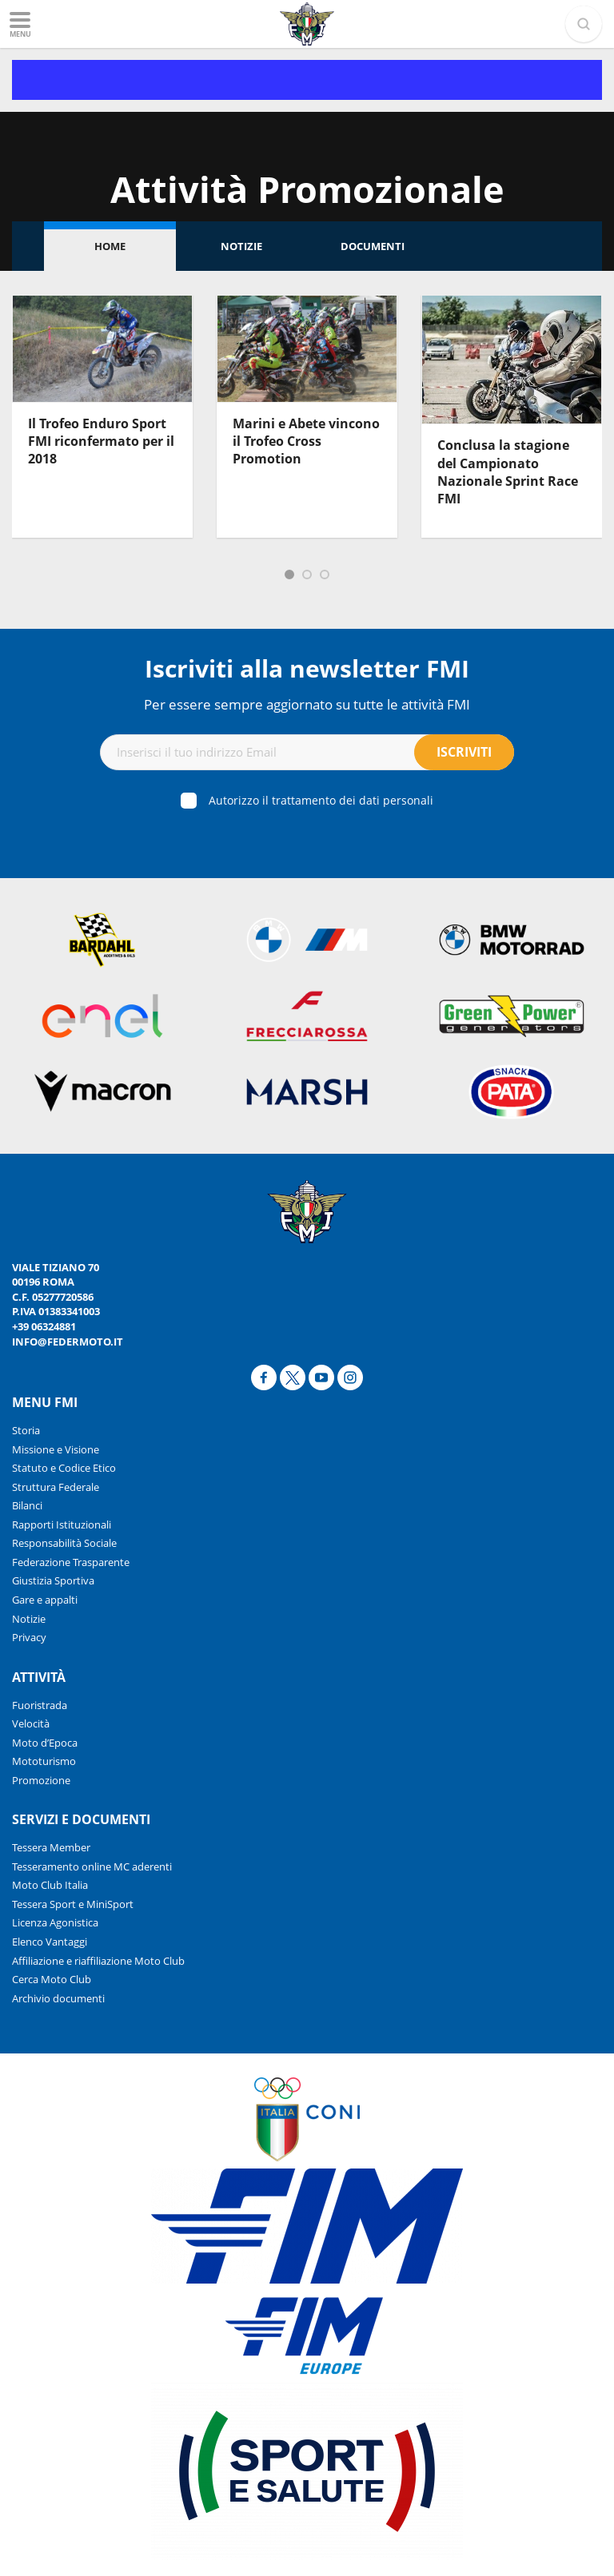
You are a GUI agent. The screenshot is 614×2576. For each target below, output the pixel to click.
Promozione (41, 1780)
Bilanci (27, 1505)
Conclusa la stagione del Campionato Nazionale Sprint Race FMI (507, 471)
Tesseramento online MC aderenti (92, 1866)
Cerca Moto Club (51, 1979)
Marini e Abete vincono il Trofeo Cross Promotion (306, 441)
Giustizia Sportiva (53, 1580)
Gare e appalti (45, 1599)
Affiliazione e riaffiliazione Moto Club (98, 1961)
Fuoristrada (39, 1705)
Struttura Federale (55, 1487)
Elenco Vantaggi (49, 1941)
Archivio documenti (58, 1998)
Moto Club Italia (50, 1885)
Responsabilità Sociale (64, 1543)
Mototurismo (44, 1761)
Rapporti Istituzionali (61, 1524)
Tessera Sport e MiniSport (73, 1904)
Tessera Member (51, 1847)
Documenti (373, 246)
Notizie (241, 246)
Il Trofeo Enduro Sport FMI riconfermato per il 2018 (101, 441)
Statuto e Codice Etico (64, 1468)
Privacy (29, 1637)
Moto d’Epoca (45, 1742)
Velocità (31, 1723)
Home (110, 246)
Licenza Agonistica (55, 1922)
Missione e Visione (55, 1449)
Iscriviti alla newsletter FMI (307, 668)
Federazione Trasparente (71, 1562)
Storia (26, 1430)
